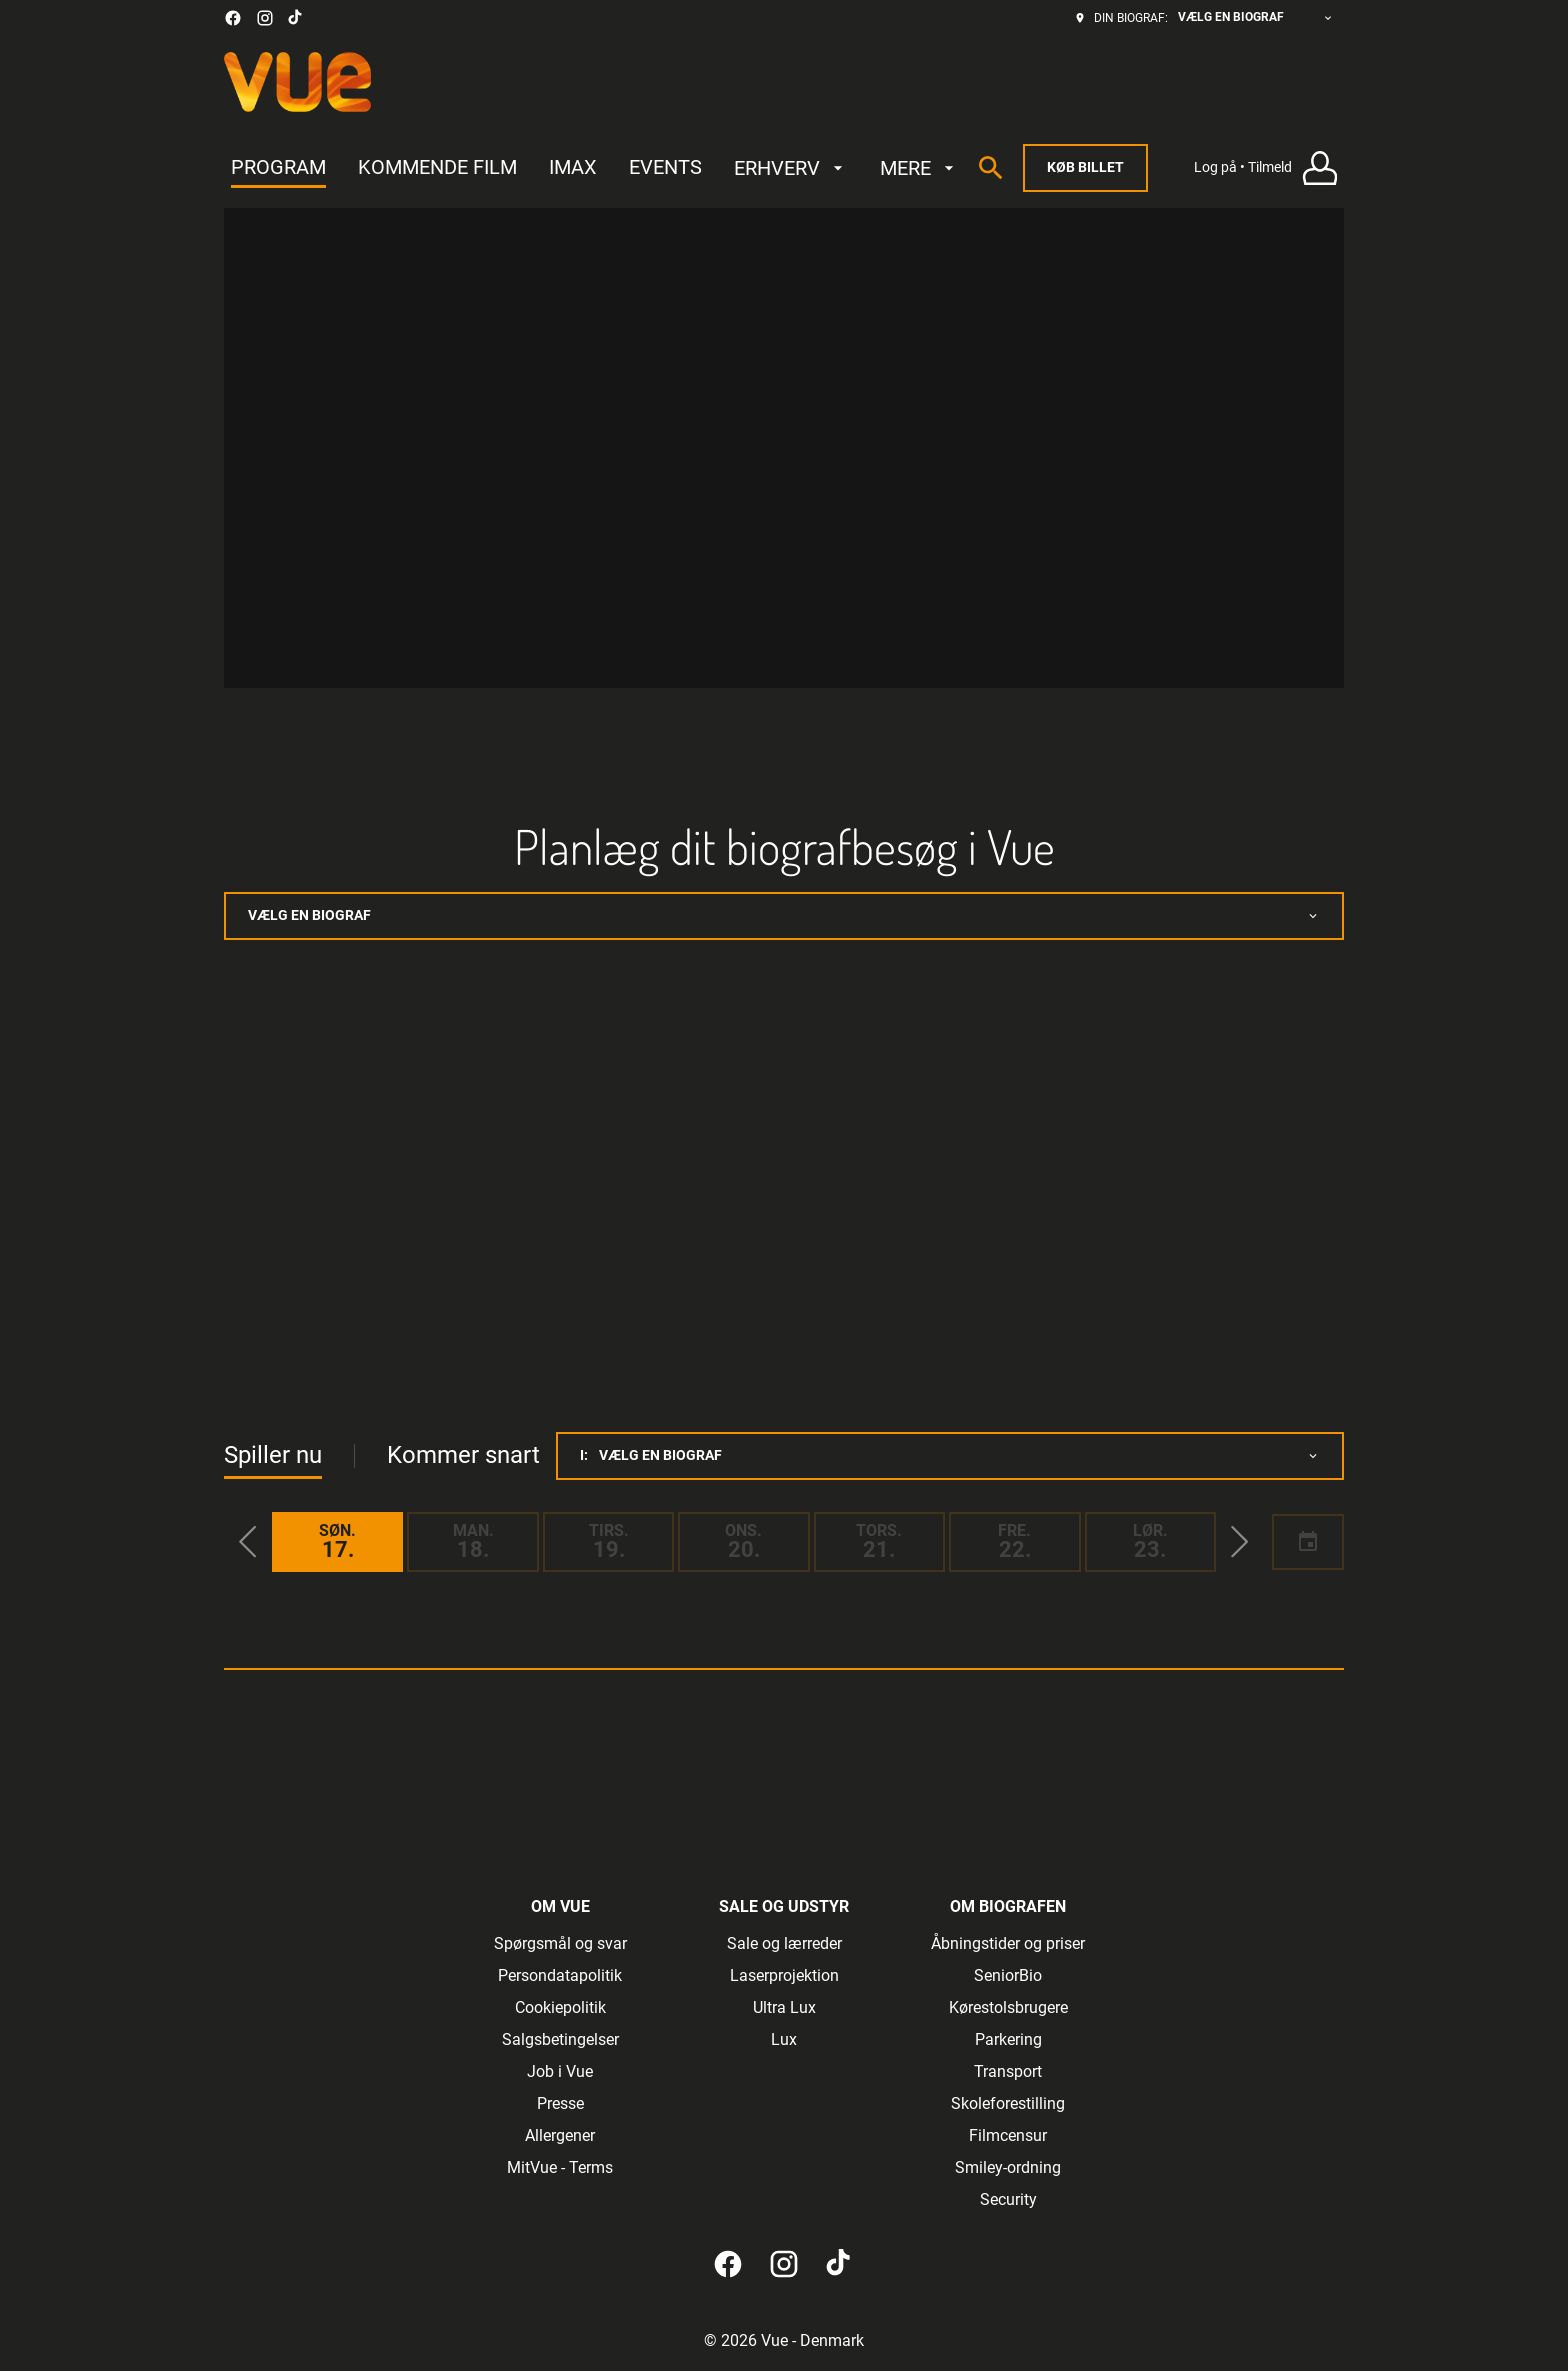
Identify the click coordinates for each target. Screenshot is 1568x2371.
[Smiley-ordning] (1008, 2168)
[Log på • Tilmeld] (1269, 168)
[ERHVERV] (791, 168)
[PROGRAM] (278, 168)
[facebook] (233, 18)
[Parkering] (1008, 2040)
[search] (991, 168)
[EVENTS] (665, 168)
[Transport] (1008, 2072)
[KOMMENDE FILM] (437, 168)
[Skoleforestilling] (1008, 2104)
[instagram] (265, 18)
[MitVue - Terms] (560, 2168)
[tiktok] (296, 18)
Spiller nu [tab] (273, 1455)
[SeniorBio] (1008, 1976)
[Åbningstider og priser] (1008, 1944)
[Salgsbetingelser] (560, 2040)
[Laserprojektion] (784, 1976)
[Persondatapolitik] (560, 1976)
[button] (248, 1542)
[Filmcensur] (1008, 2136)
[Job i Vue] (560, 2072)
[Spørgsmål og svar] (560, 1944)
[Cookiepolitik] (560, 2008)
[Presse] (560, 2104)
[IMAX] (573, 168)
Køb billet (1085, 167)
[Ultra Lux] (784, 2008)
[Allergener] (560, 2136)
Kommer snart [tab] (463, 1455)
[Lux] (784, 2040)
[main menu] (595, 168)
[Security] (1008, 2200)
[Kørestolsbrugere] (1008, 2008)
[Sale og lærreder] (784, 1944)
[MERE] (919, 168)
